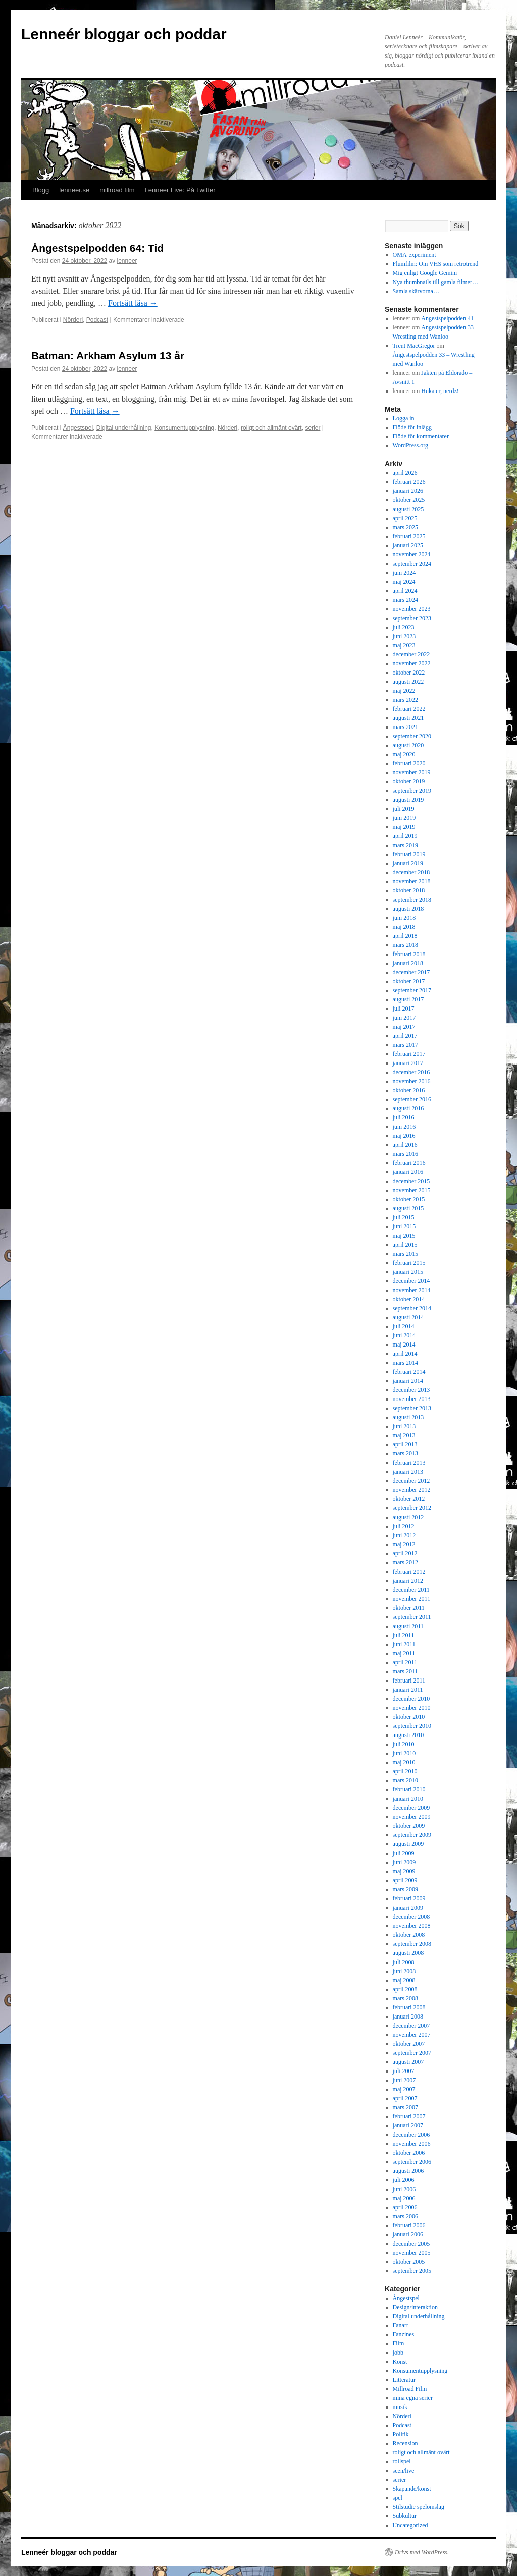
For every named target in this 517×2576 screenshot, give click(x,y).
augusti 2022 (408, 681)
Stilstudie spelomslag (418, 2506)
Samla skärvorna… (416, 291)
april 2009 (405, 1880)
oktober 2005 (409, 2261)
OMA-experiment (414, 254)
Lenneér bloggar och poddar (124, 34)
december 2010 (411, 1698)
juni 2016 (404, 1126)
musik (400, 2407)
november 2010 (412, 1707)
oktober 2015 (409, 1199)
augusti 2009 (408, 1843)
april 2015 (405, 1244)
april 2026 (405, 472)
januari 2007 (408, 2125)
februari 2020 (409, 763)
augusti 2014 (408, 1317)
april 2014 (405, 1353)
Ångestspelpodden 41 (447, 318)
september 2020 (412, 736)
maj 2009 (404, 1871)
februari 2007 (409, 2116)
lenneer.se (74, 190)
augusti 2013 (408, 1417)
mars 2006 (405, 2216)
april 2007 (405, 2098)
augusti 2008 (408, 1952)
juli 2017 (404, 1008)
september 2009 (412, 1834)
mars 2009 (405, 1889)
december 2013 (411, 1389)
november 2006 (412, 2143)
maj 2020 (404, 754)
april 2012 (405, 1553)
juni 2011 (404, 1644)
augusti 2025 (408, 509)
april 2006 (405, 2207)
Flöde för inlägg (412, 427)
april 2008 (405, 1989)
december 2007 (411, 2025)
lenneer (127, 260)
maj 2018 (404, 926)
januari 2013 (408, 1471)
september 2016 (412, 1099)
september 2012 (412, 1507)
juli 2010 (404, 1744)
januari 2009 (408, 1907)
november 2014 (412, 1290)
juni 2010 (404, 1753)
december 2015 (411, 1181)
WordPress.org (410, 445)
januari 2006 (408, 2234)
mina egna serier (413, 2397)
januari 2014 (408, 1380)
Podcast (97, 319)
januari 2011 (408, 1689)
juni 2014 (404, 1335)
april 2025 (405, 518)
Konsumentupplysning (184, 427)
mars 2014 (405, 1362)
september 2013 (412, 1408)
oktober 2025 (409, 499)
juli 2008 (404, 1962)
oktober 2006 (409, 2152)
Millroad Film (410, 2388)
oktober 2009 (409, 1825)
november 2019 (412, 772)
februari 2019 (409, 854)
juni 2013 (404, 1426)
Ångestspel (78, 427)
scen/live (404, 2470)
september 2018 (412, 899)
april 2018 (405, 935)
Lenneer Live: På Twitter (180, 190)
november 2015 (412, 1190)
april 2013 (405, 1444)
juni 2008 (404, 1971)
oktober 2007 (409, 2043)
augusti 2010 (408, 1735)
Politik (401, 2434)
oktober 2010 (409, 1716)
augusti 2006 (408, 2170)
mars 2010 (405, 1780)
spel (397, 2497)
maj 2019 (404, 826)
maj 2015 (404, 1235)
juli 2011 (404, 1635)
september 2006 (412, 2161)
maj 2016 (404, 1135)
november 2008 (412, 1925)
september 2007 (412, 2052)
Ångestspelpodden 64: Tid (97, 248)
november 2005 (412, 2252)
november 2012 (412, 1489)
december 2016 (411, 1072)
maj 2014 (404, 1344)
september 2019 (412, 790)
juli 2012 (404, 1526)
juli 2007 (404, 2071)
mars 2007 (405, 2107)
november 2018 (412, 881)
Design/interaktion (415, 2307)
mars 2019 (405, 845)
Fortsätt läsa (133, 303)
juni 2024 (404, 572)
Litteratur (404, 2379)
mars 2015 (405, 1253)
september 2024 (412, 563)
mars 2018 (405, 944)
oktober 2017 (409, 981)
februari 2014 (409, 1371)
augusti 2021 (408, 717)
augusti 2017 (408, 999)
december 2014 (411, 1280)
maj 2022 (404, 690)
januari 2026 (408, 490)
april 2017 (405, 1035)
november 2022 (412, 663)
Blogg (40, 190)
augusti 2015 (408, 1208)
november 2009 (412, 1816)
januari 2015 (408, 1271)
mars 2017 (405, 1044)
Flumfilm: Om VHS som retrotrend (436, 263)
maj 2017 (404, 1026)
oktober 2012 (409, 1498)
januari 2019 (408, 863)
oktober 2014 (409, 1299)
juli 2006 (404, 2179)
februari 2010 (409, 1789)
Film (398, 2343)
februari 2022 (409, 708)
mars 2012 (405, 1562)
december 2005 (411, 2243)
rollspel (402, 2461)
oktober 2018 (409, 890)
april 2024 (405, 590)
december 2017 (411, 972)
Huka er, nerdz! (439, 391)
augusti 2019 (408, 799)
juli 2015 (404, 1217)
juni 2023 (404, 636)
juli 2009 (404, 1853)
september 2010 (412, 1725)
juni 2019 (404, 817)
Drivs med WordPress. (422, 2552)
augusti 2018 (408, 908)
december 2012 (411, 1480)
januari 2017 (408, 1063)
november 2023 (412, 608)
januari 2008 (408, 2016)
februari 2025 (409, 536)
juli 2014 (404, 1326)
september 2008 (412, 1943)
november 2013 (412, 1399)
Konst (400, 2361)
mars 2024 (405, 599)
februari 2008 (409, 2007)
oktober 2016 (409, 1090)
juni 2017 (404, 1017)
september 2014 (412, 1308)
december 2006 (411, 2134)
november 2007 (412, 2034)
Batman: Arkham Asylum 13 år (107, 355)
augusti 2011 (408, 1626)
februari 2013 (409, 1462)
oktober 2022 (409, 672)
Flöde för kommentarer (421, 436)
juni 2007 (404, 2080)
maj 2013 (404, 1435)
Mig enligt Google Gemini (425, 272)
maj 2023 (404, 645)
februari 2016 (409, 1162)
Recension (405, 2443)
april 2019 (405, 835)
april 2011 (405, 1662)
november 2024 (412, 554)
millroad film (116, 190)
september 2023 (412, 618)
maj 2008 (404, 1980)
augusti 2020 (408, 745)
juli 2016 (404, 1117)
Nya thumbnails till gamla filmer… (435, 282)
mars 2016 (405, 1153)
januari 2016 (408, 1171)
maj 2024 (404, 581)
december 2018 (411, 872)
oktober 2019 (409, 781)
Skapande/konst (412, 2488)
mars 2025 (405, 527)
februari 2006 (409, 2225)
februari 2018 (409, 954)
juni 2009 (404, 1862)
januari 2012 (408, 1580)
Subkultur (405, 2515)
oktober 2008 (409, 1934)
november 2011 (412, 1598)
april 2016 (405, 1144)
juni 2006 (404, 2189)
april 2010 (405, 1771)
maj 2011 (404, 1653)
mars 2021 (405, 727)
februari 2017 (409, 1053)
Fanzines (404, 2334)
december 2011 (411, 1589)
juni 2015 (404, 1226)
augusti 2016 (408, 1108)
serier (312, 427)
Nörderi (73, 319)
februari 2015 (409, 1262)
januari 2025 (408, 545)
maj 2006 (404, 2198)
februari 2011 (409, 1680)
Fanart (400, 2325)
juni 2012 (404, 1535)
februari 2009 (409, 1898)
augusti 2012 (408, 1517)
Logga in (404, 418)
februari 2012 (409, 1571)
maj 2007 (404, 2089)
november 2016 (412, 1081)
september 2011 (412, 1616)
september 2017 (412, 990)
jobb (398, 2352)
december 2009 (411, 1807)
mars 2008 (405, 1998)
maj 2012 (404, 1544)
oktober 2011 (409, 1607)
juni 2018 (404, 917)
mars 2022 (405, 699)
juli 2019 (404, 808)
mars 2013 (405, 1453)
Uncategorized (410, 2525)
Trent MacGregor (414, 345)
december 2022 (411, 654)
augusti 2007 (408, 2061)
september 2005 (412, 2270)
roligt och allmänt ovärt (271, 427)
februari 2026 (409, 481)
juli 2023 (404, 627)
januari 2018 (408, 963)
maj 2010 (404, 1762)
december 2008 (411, 1916)
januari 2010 (408, 1798)
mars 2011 (405, 1671)
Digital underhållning (123, 427)
